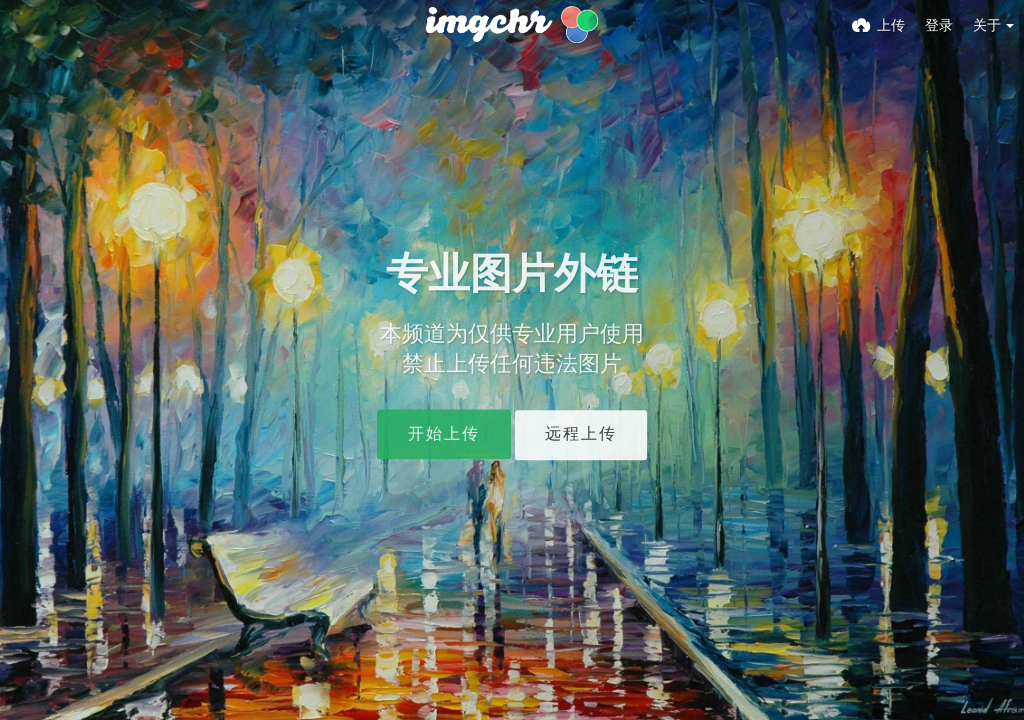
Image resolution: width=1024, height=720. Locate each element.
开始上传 (444, 434)
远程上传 (581, 434)
